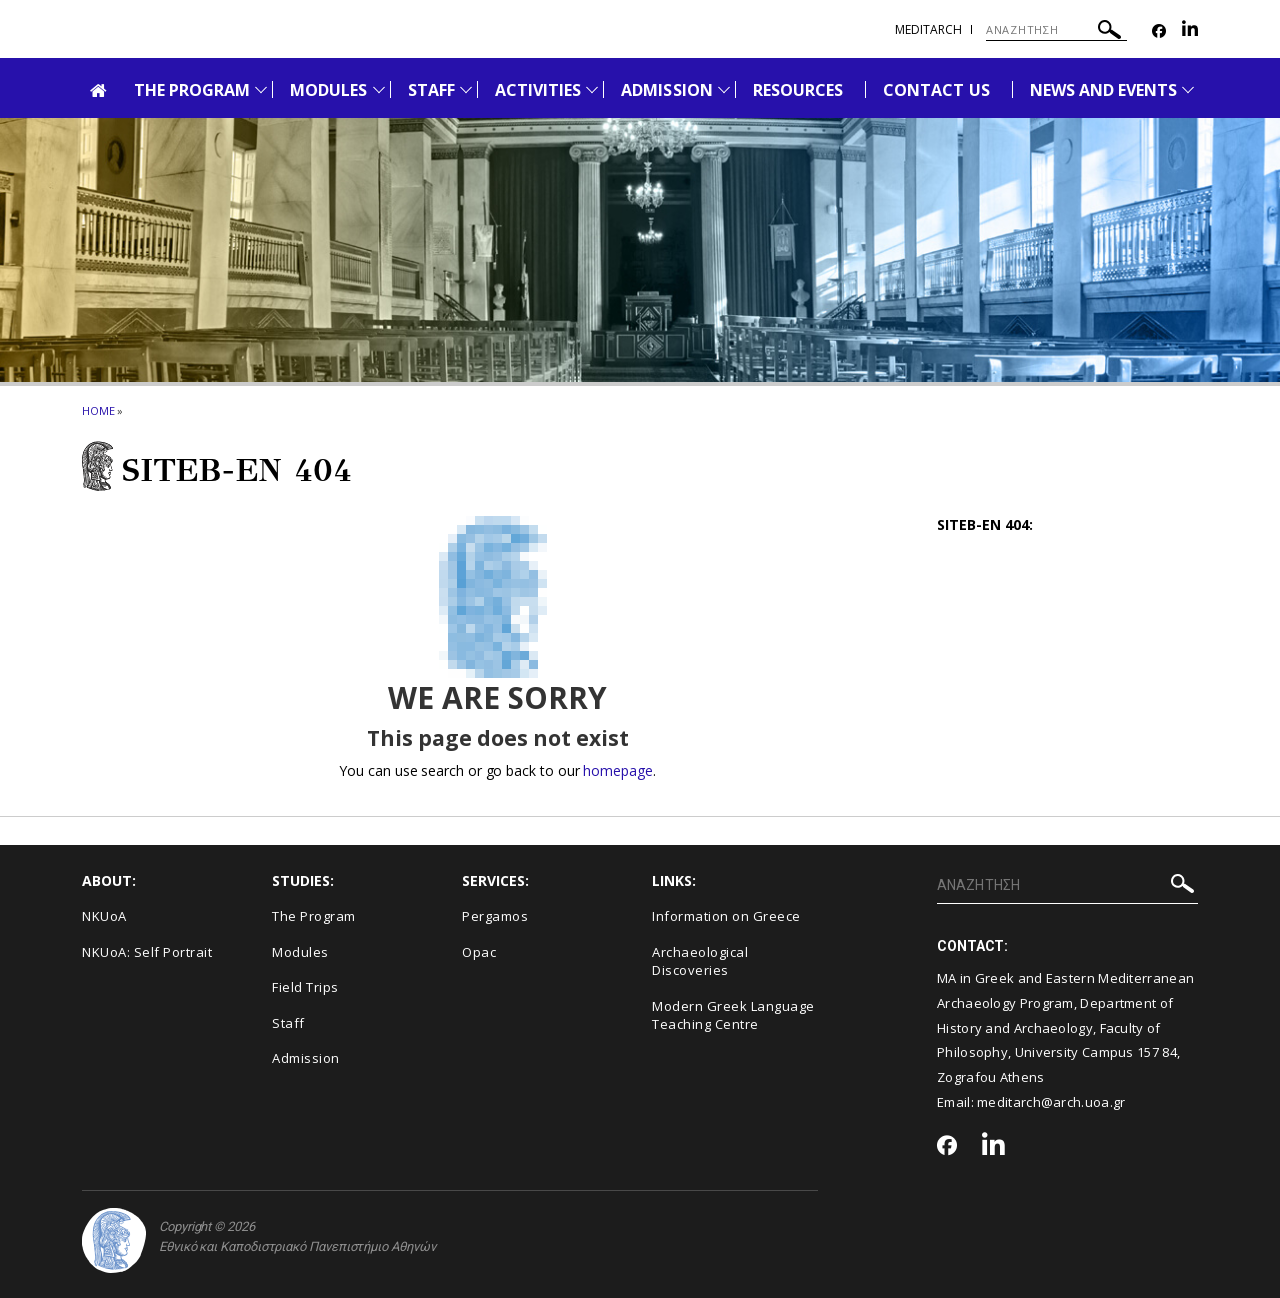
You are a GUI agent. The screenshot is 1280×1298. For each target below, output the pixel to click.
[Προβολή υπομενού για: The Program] (261, 89)
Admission (306, 1058)
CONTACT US (936, 90)
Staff (288, 1023)
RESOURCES (798, 90)
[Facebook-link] (1159, 31)
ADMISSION (666, 90)
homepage (617, 770)
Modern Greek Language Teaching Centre (733, 1015)
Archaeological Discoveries (700, 961)
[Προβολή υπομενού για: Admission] (724, 89)
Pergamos (495, 916)
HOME (98, 410)
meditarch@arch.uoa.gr (1051, 1102)
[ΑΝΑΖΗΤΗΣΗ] (1056, 30)
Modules (300, 952)
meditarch (928, 29)
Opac (479, 952)
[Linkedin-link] (1190, 31)
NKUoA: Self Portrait (147, 952)
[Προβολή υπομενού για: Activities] (592, 89)
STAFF (431, 90)
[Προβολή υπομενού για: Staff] (466, 89)
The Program (314, 916)
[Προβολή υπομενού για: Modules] (379, 89)
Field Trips (305, 987)
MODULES (328, 90)
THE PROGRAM (192, 90)
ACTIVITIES (538, 90)
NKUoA (104, 916)
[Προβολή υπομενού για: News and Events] (1188, 89)
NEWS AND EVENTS (1104, 90)
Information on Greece (726, 916)
